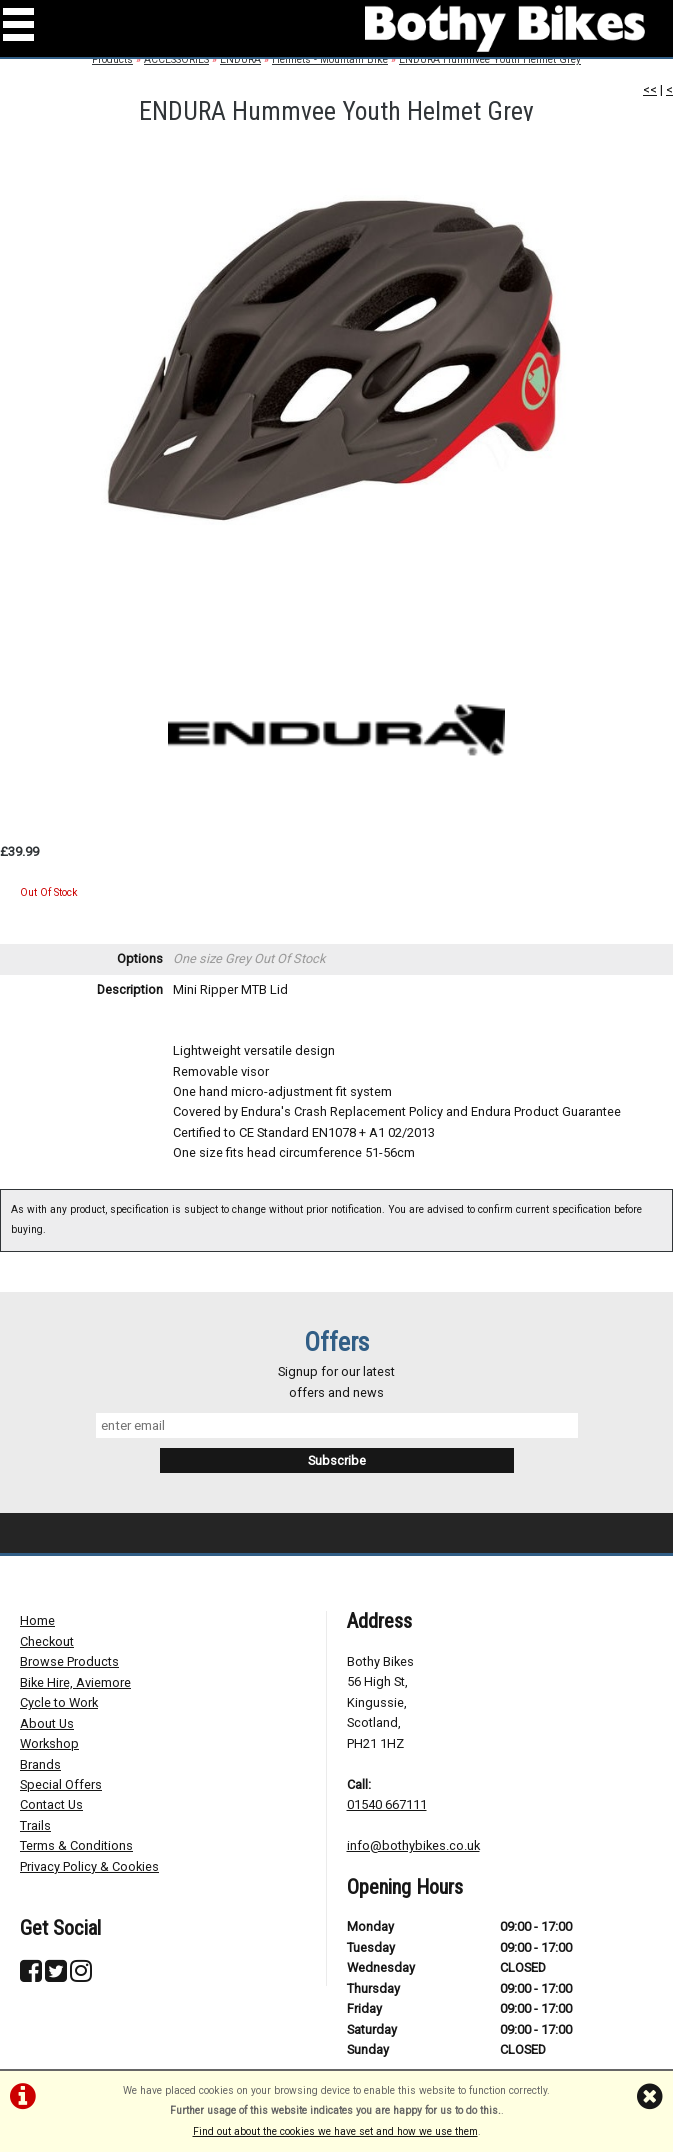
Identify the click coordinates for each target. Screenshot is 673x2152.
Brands (40, 1764)
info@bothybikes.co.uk (413, 1845)
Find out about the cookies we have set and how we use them (335, 2131)
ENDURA (240, 59)
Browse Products (69, 1661)
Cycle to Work (59, 1702)
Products (112, 59)
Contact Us (51, 1804)
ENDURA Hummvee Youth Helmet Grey (490, 59)
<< (650, 89)
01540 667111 (387, 1804)
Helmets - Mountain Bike (330, 59)
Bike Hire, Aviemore (75, 1682)
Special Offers (61, 1784)
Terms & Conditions (76, 1845)
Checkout (47, 1641)
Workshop (49, 1743)
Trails (35, 1825)
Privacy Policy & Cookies (89, 1866)
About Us (47, 1723)
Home (37, 1620)
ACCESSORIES (176, 59)
